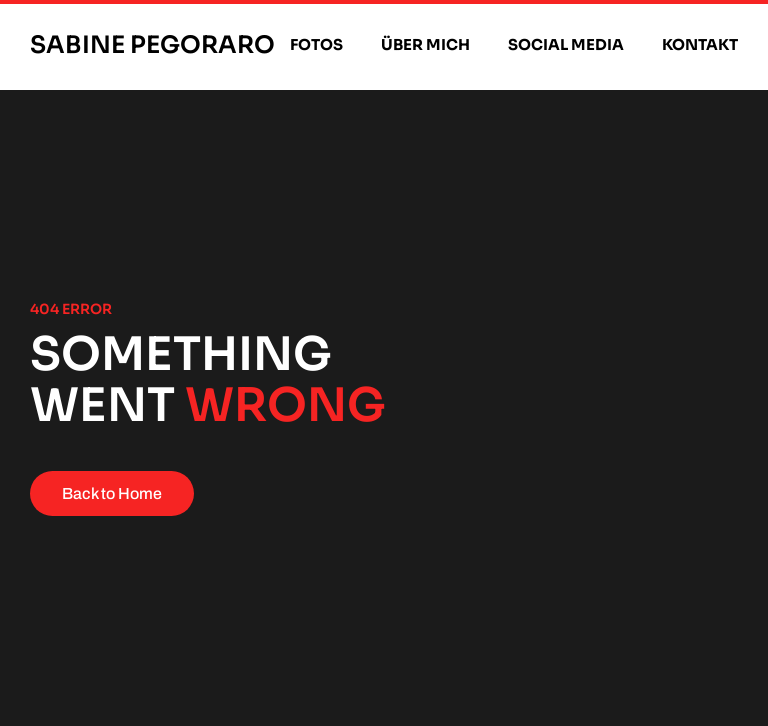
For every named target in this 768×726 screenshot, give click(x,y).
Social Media (566, 44)
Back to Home (112, 493)
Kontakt (700, 44)
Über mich (425, 44)
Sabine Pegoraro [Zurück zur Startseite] (152, 45)
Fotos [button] (316, 44)
